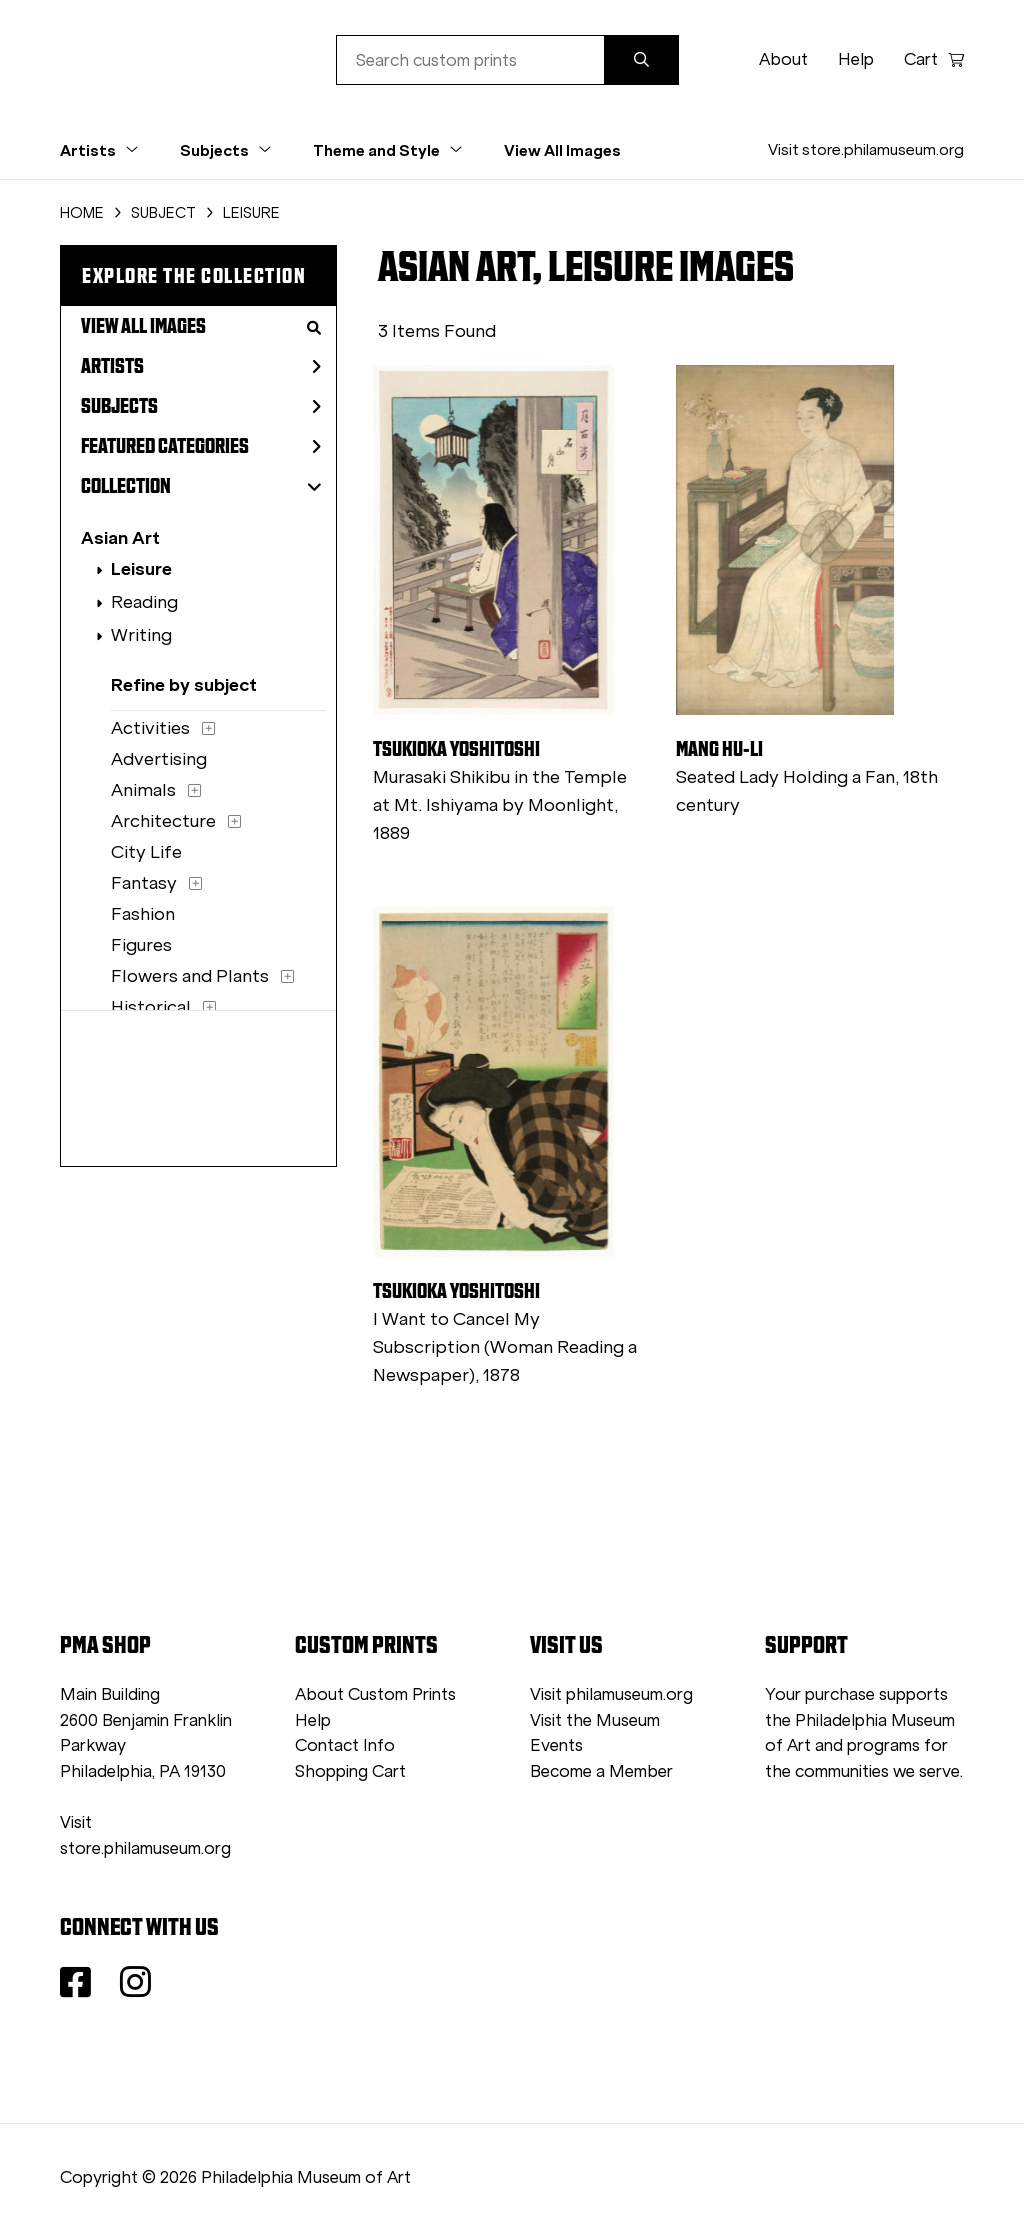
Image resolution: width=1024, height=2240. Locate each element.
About (783, 59)
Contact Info (345, 1745)
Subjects (201, 406)
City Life (146, 852)
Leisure (141, 568)
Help (856, 59)
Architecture (163, 821)
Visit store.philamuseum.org (866, 149)
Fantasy (144, 883)
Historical (151, 1007)
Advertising (159, 759)
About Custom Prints (375, 1694)
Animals (143, 790)
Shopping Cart (350, 1771)
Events (556, 1745)
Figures (141, 945)
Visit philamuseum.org (611, 1694)
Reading (144, 602)
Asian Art (120, 537)
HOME (82, 213)
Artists (201, 366)
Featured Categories (201, 446)
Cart (934, 59)
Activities (150, 728)
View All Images (562, 150)
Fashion (143, 914)
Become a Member (601, 1771)
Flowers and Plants (190, 976)
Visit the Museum (595, 1720)
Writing (141, 635)
